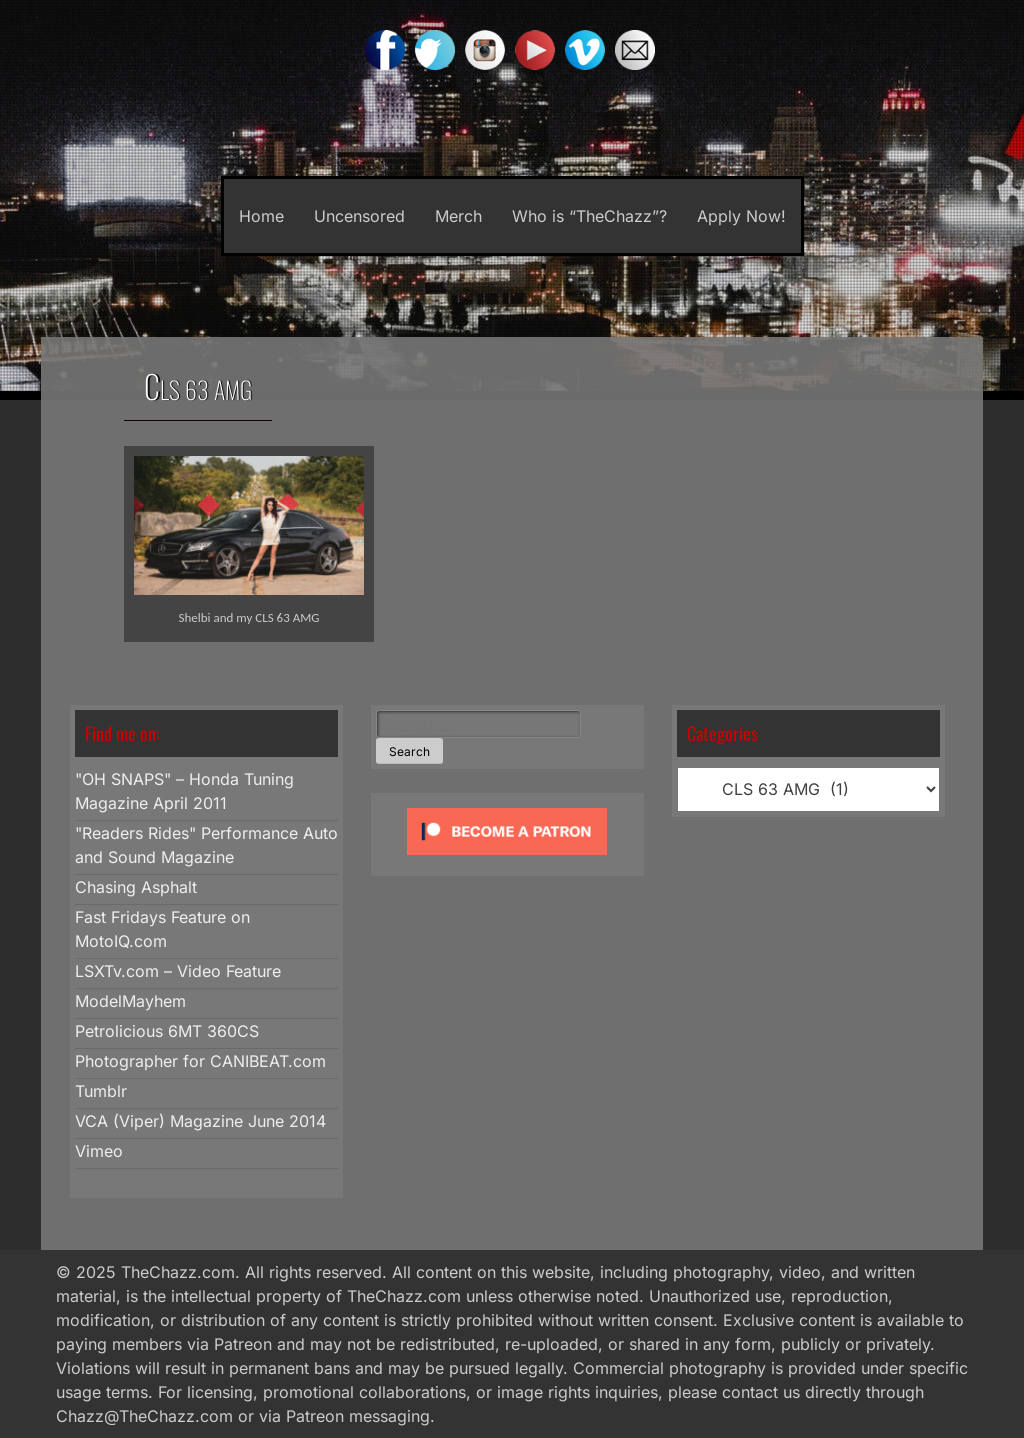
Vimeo (99, 1151)
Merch (458, 216)
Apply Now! (741, 216)
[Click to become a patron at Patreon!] (507, 859)
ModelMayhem (130, 1001)
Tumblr (101, 1091)
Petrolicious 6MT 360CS (167, 1031)
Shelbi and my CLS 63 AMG (248, 617)
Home (261, 216)
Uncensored (359, 216)
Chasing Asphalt (136, 887)
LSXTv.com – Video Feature (178, 971)
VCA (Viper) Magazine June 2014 (200, 1121)
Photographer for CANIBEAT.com (200, 1061)
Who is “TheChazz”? (589, 216)
